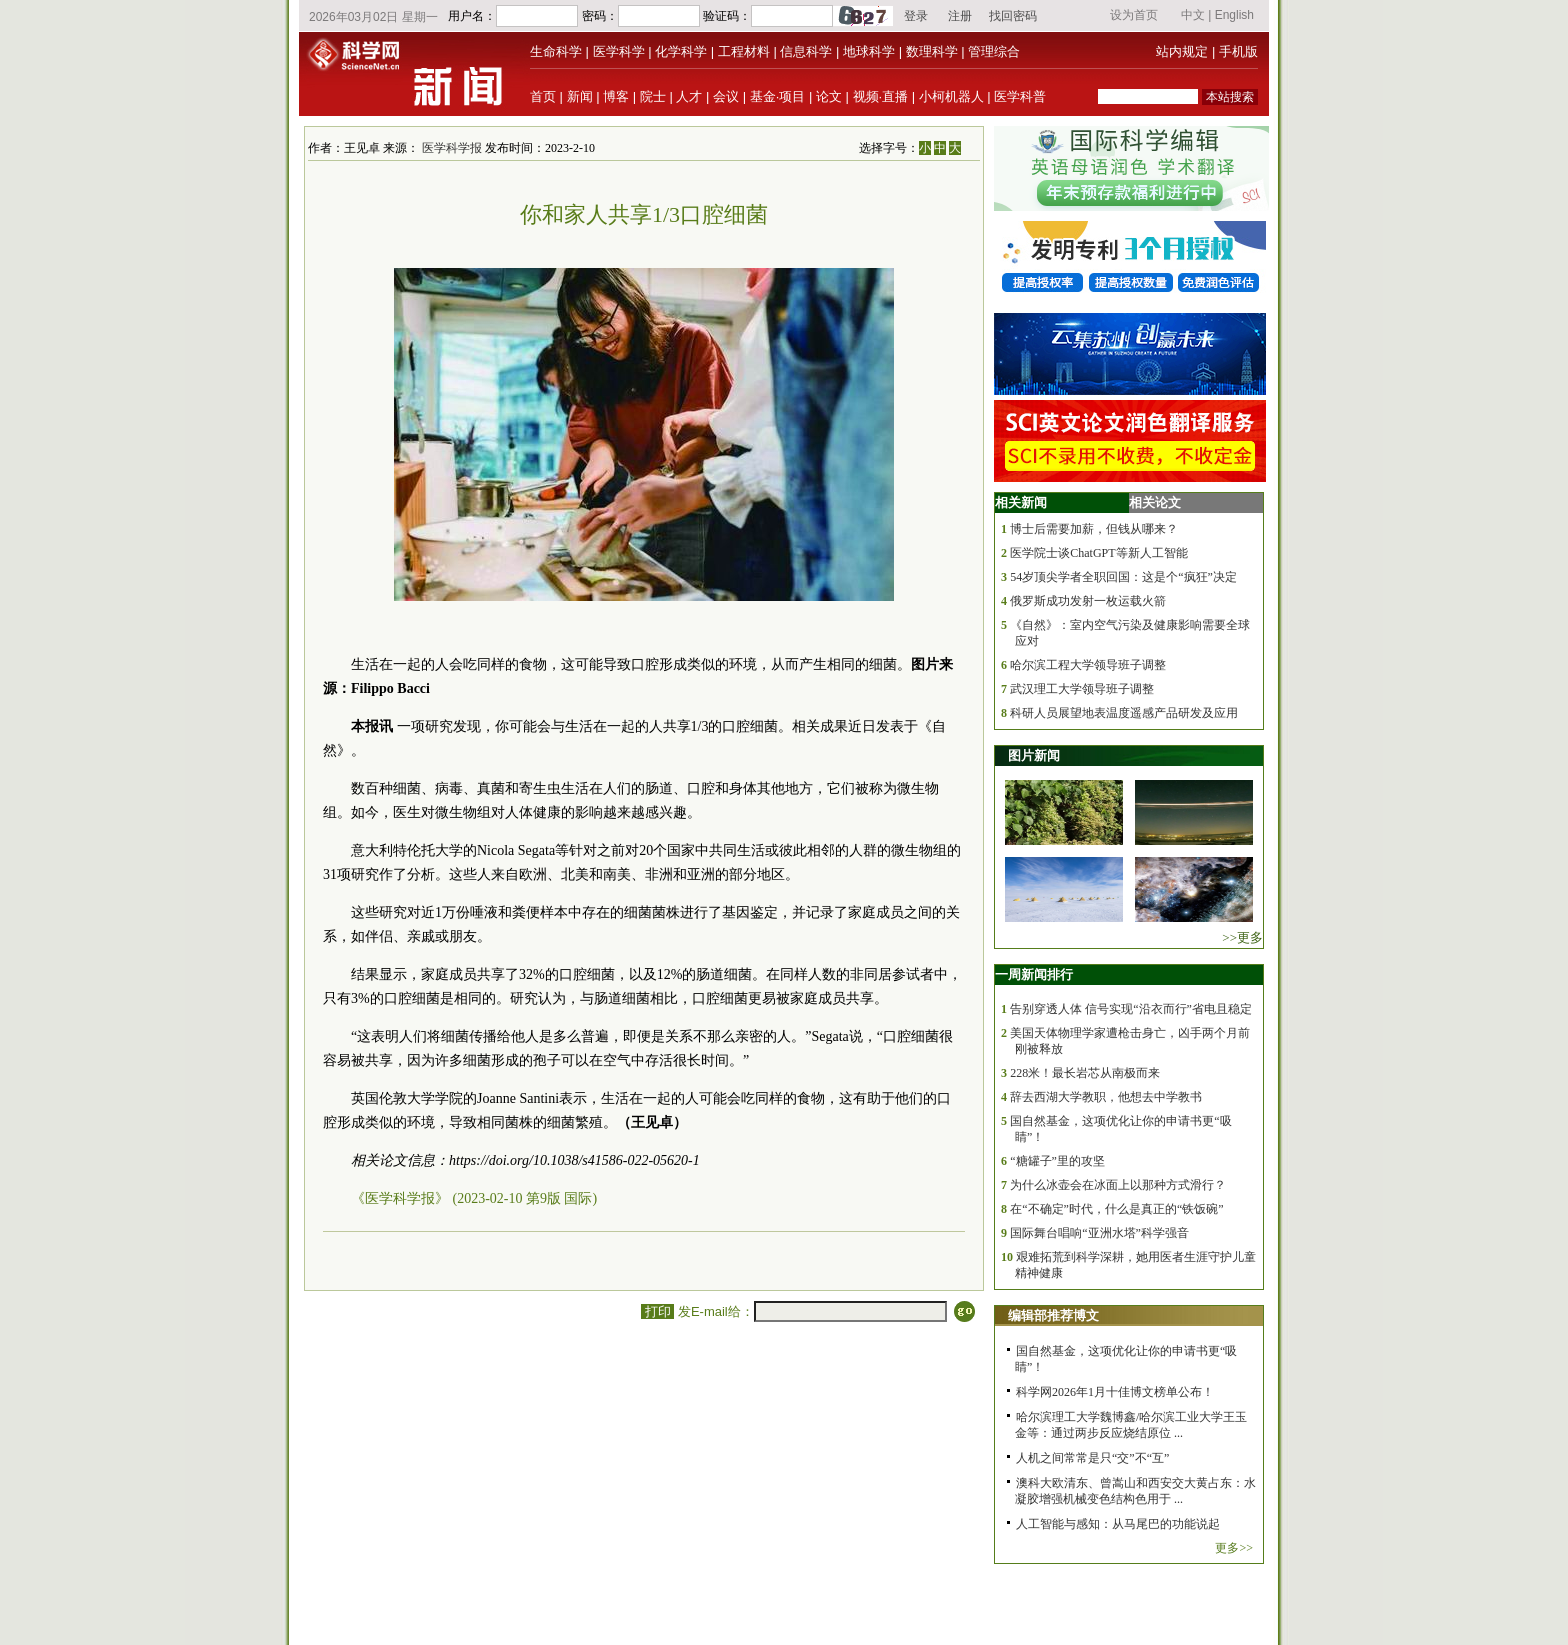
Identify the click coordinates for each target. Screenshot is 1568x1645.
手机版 (1238, 51)
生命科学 (556, 51)
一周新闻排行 (1034, 974)
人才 (689, 96)
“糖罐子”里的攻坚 (1057, 1161)
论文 (829, 96)
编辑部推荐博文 (1053, 1315)
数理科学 (932, 51)
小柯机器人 (951, 96)
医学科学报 (452, 148)
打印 (657, 1311)
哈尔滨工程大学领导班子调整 (1088, 665)
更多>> (1234, 1548)
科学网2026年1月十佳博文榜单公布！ (1115, 1392)
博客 (616, 96)
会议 (726, 96)
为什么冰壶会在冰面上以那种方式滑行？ (1118, 1185)
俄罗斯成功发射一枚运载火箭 (1088, 601)
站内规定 (1182, 51)
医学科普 (1020, 96)
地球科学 (869, 51)
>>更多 (1242, 937)
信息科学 (806, 51)
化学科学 (681, 51)
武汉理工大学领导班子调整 (1082, 689)
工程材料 (744, 51)
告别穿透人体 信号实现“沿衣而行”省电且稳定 (1131, 1009)
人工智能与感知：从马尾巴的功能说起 (1118, 1524)
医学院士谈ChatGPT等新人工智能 (1098, 553)
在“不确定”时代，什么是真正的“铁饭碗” (1116, 1209)
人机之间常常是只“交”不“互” (1092, 1458)
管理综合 (994, 51)
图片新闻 (1034, 755)
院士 (653, 96)
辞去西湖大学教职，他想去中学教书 (1106, 1097)
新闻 (580, 96)
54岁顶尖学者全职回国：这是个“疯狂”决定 (1123, 577)
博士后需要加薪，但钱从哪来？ (1094, 529)
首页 (543, 96)
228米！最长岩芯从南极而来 (1085, 1073)
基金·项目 (778, 96)
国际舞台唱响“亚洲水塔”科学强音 (1099, 1233)
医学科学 (619, 51)
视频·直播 (881, 96)
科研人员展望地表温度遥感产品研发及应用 (1124, 713)
